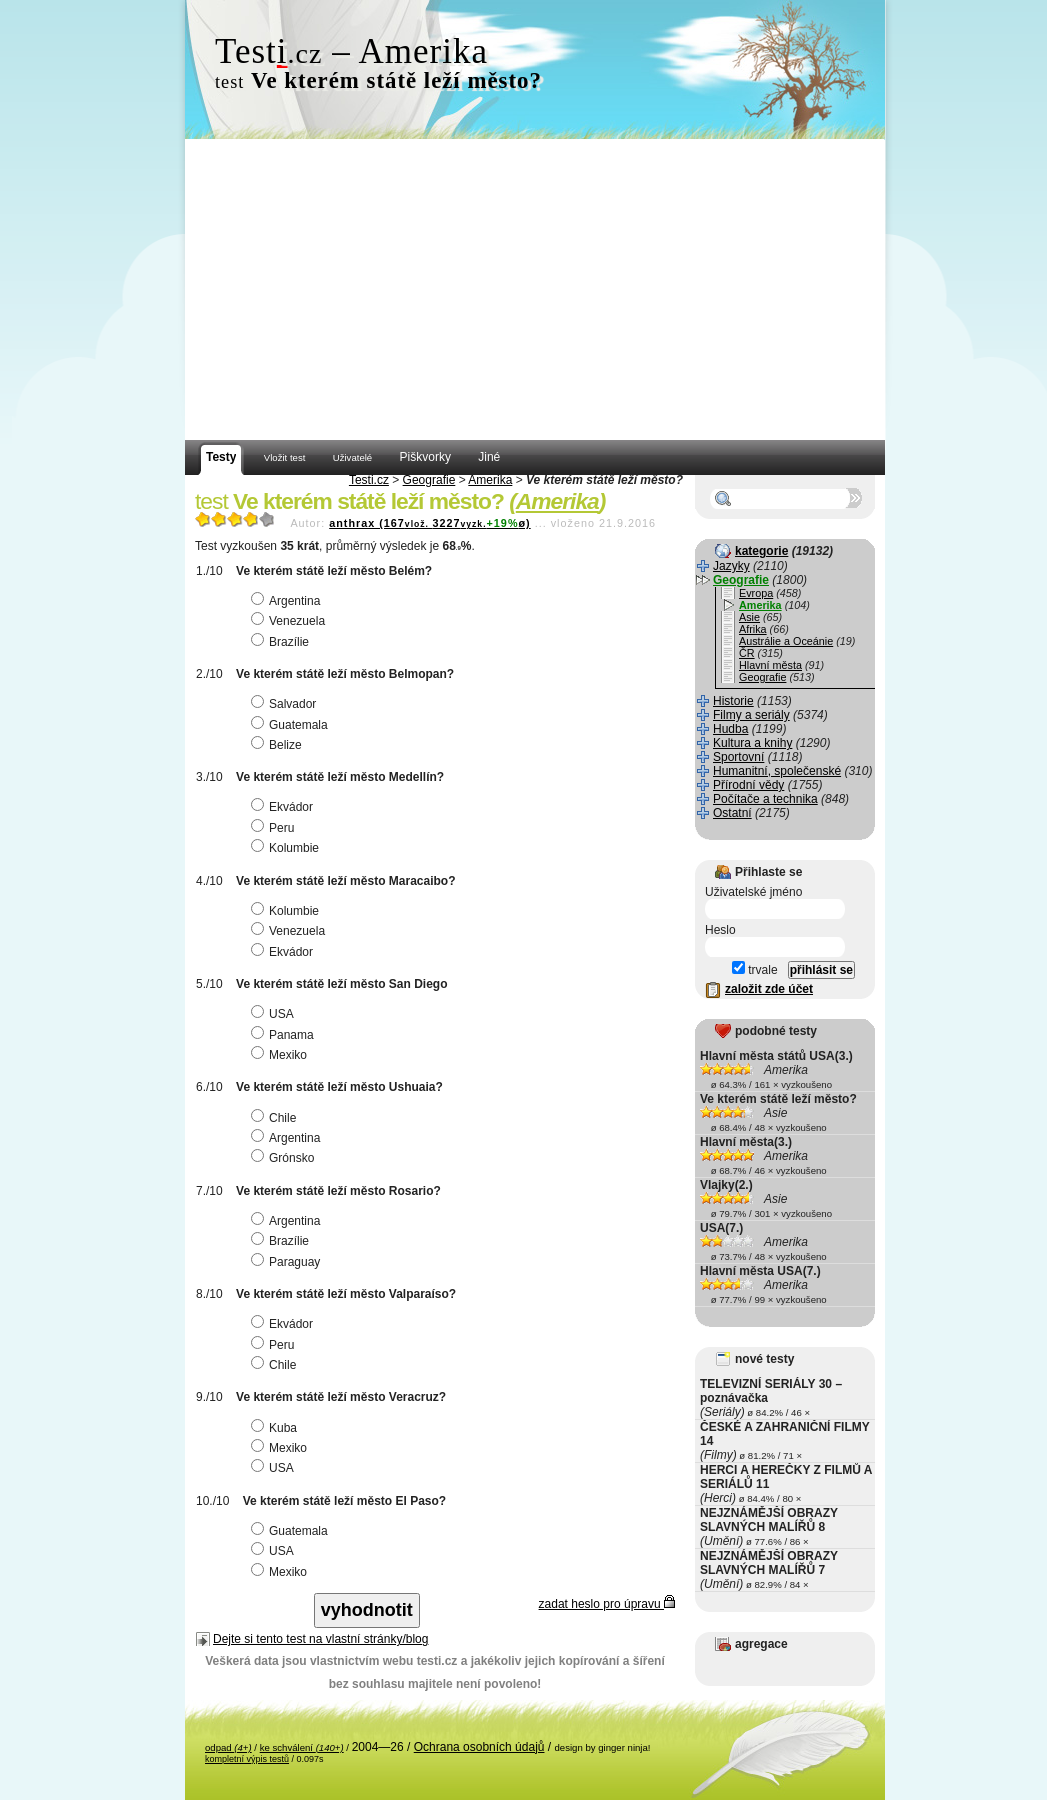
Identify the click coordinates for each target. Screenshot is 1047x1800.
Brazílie (282, 642)
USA (275, 1014)
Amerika (490, 480)
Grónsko (285, 1158)
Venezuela (290, 621)
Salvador (286, 704)
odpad (228, 1747)
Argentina (288, 601)
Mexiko (281, 1055)
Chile (276, 1118)
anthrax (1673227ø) (429, 523)
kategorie (761, 551)
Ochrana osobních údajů (479, 1747)
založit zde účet (769, 989)
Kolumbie (287, 848)
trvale (755, 970)
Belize (279, 745)
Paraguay (288, 1262)
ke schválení (302, 1747)
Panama (285, 1035)
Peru (275, 828)
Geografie (429, 480)
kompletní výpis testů (247, 1759)
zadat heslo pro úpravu (607, 1604)
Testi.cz (369, 480)
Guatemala (292, 725)
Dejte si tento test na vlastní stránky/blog (320, 1639)
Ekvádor (284, 807)
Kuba (276, 1428)
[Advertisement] (535, 290)
